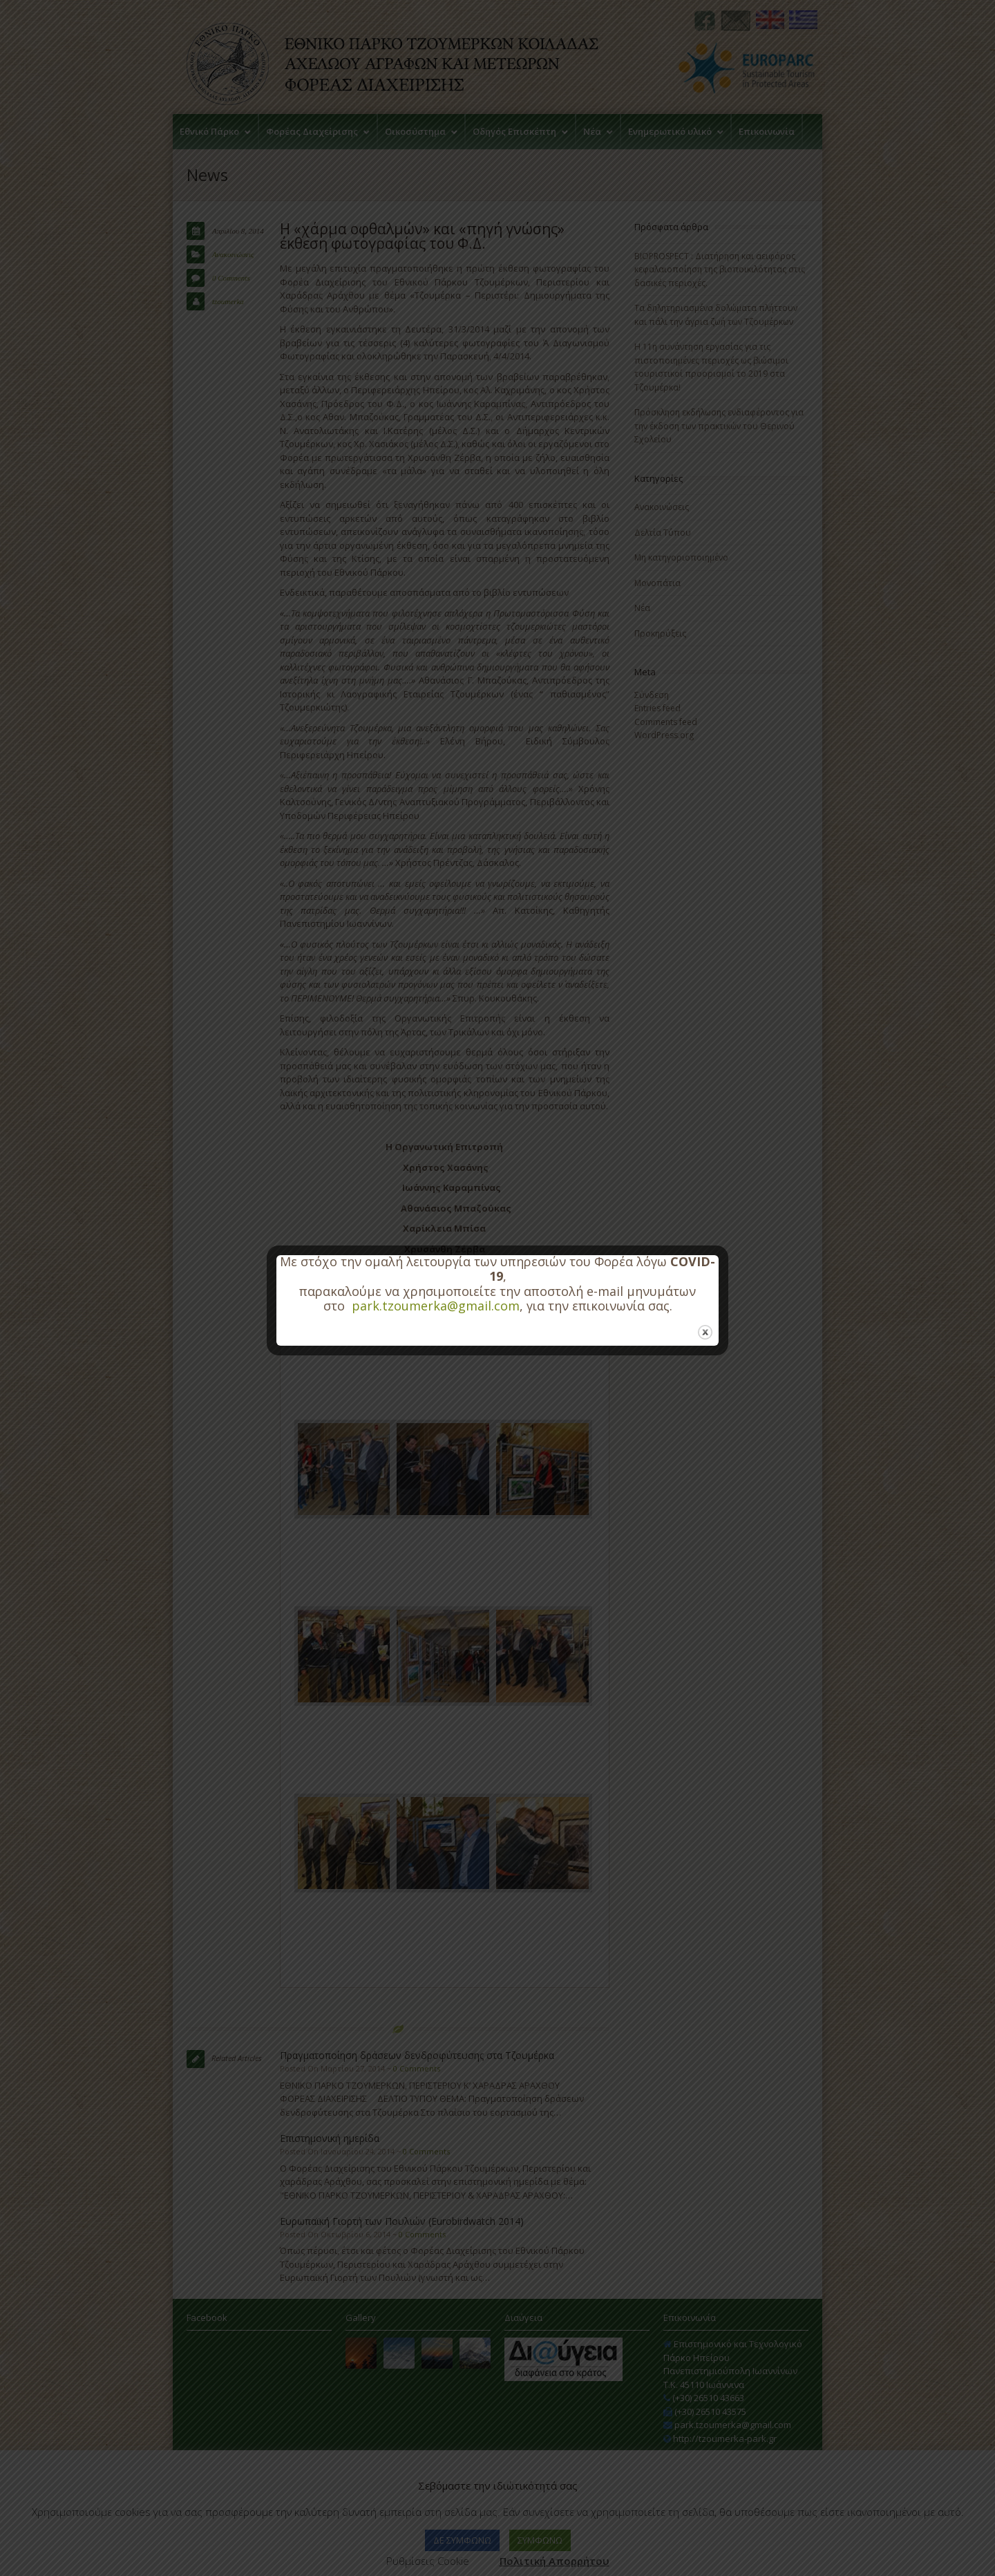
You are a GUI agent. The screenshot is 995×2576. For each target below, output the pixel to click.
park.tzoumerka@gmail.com (436, 1305)
